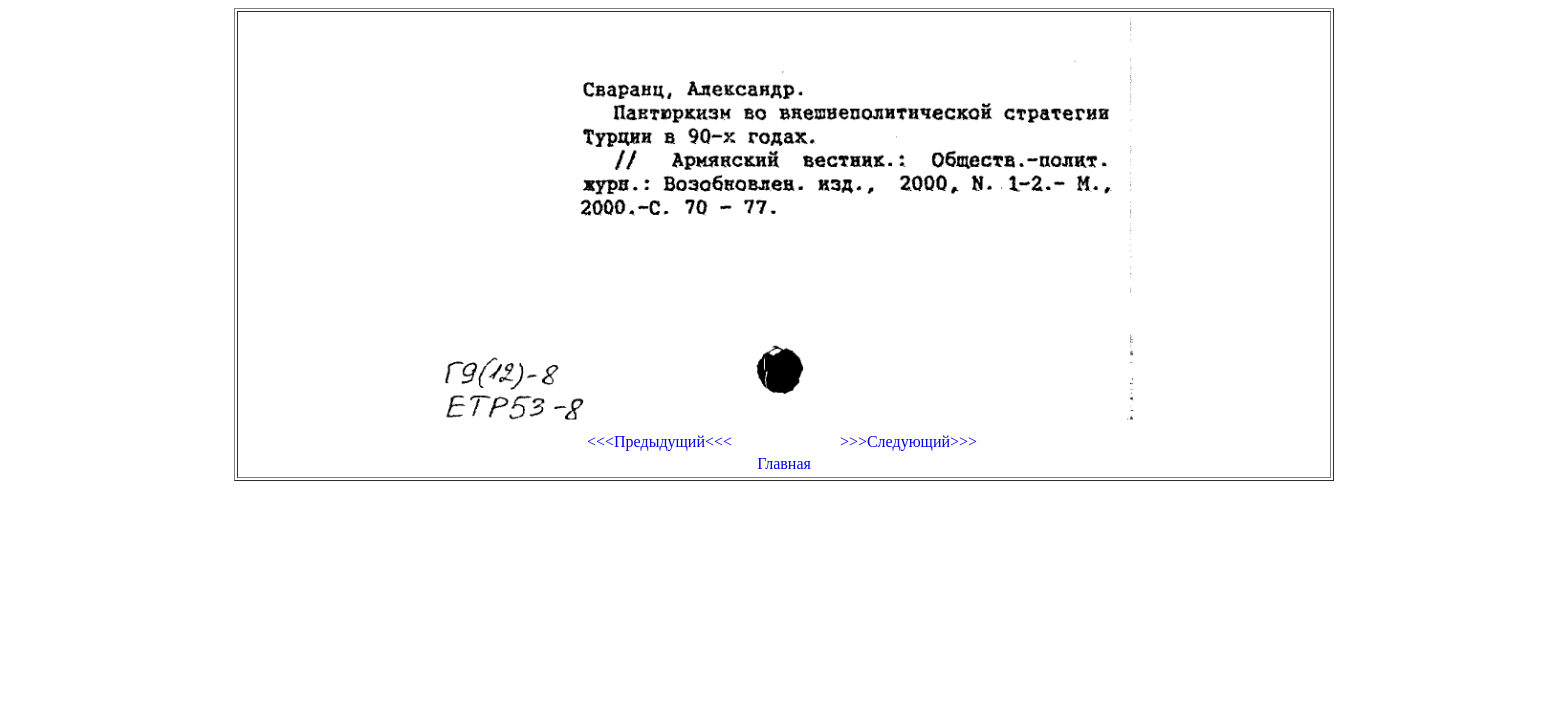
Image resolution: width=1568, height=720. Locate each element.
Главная (784, 463)
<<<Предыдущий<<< (659, 441)
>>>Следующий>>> (908, 441)
